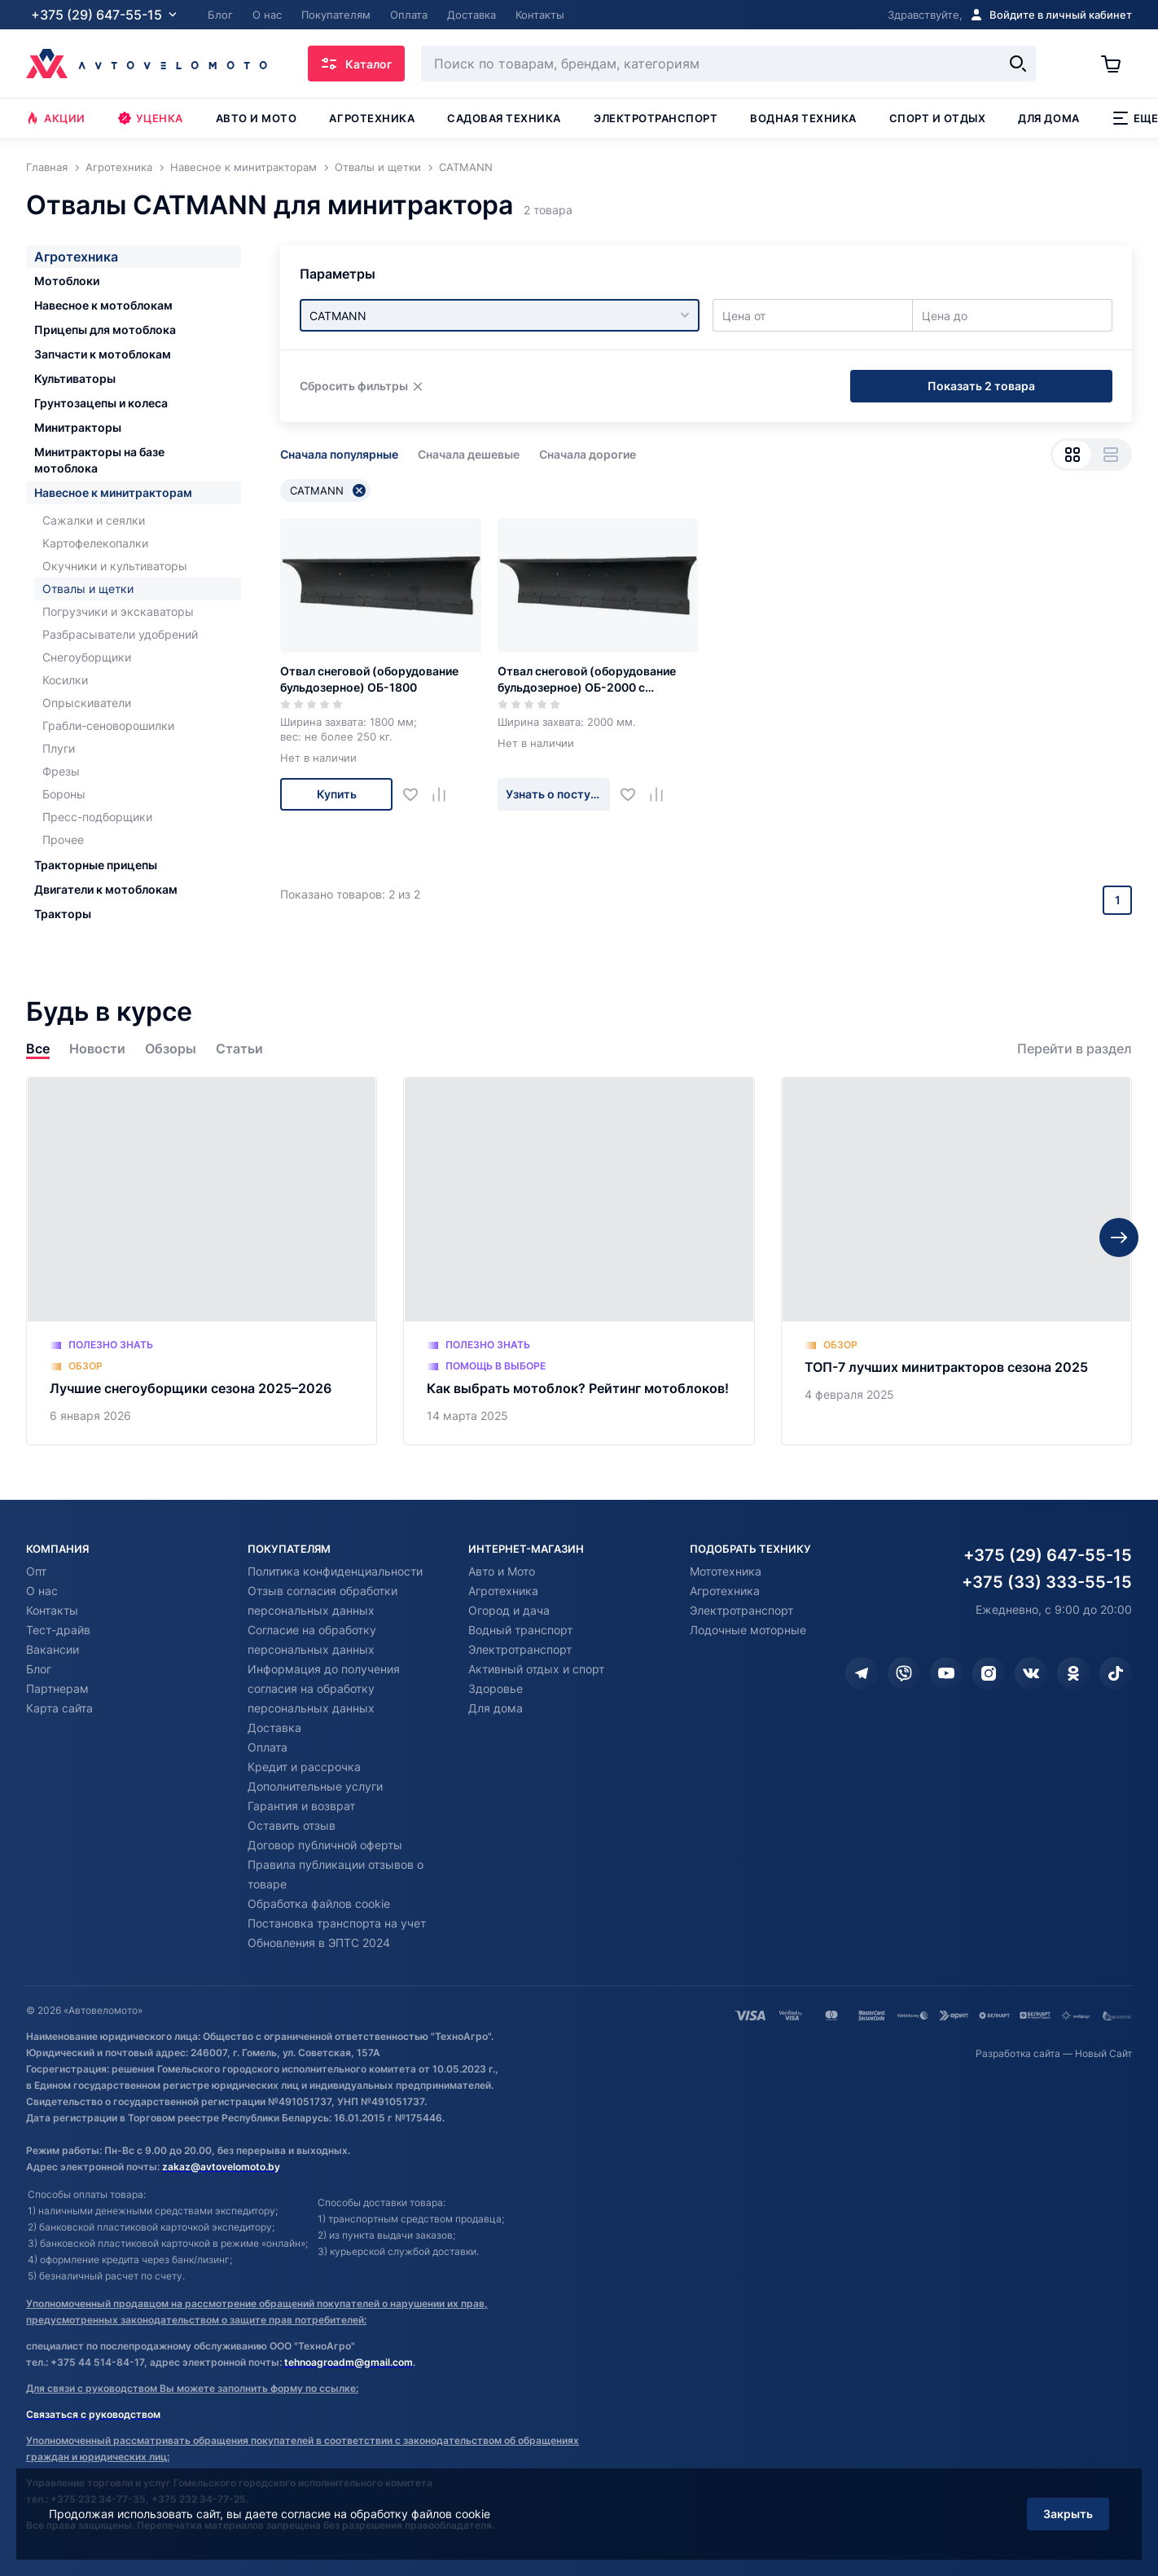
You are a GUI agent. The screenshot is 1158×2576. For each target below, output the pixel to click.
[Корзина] (1116, 63)
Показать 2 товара (981, 386)
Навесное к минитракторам (113, 492)
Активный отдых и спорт (536, 1669)
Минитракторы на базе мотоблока (99, 460)
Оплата (267, 1747)
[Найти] (1018, 63)
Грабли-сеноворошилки (108, 725)
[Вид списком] (1110, 454)
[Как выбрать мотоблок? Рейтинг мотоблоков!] (578, 1261)
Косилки (65, 680)
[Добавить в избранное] (416, 794)
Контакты (52, 1610)
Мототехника (725, 1571)
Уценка (150, 118)
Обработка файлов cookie (319, 1903)
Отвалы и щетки (88, 589)
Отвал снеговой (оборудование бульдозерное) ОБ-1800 (369, 679)
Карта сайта (59, 1708)
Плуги (58, 748)
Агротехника (372, 118)
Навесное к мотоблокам (103, 305)
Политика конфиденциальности (335, 1571)
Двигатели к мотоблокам (106, 889)
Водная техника (803, 118)
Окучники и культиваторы (114, 566)
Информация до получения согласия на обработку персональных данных (324, 1688)
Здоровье (495, 1688)
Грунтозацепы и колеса (101, 403)
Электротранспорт (655, 118)
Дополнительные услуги (315, 1786)
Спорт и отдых (937, 118)
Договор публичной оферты (325, 1845)
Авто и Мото (501, 1571)
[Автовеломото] (146, 63)
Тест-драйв (58, 1630)
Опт (36, 1571)
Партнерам (57, 1688)
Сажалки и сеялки (93, 520)
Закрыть (1068, 2514)
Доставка (274, 1727)
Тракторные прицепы (95, 865)
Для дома (1048, 118)
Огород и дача (509, 1610)
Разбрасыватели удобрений (120, 634)
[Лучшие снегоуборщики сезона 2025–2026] (201, 1261)
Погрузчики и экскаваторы (118, 611)
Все (38, 1049)
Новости (97, 1049)
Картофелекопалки (95, 543)
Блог (38, 1669)
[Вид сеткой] (1072, 454)
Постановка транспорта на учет (337, 1923)
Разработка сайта (1018, 2053)
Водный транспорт (520, 1630)
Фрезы (61, 771)
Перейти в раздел (1074, 1049)
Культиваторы (75, 378)
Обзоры (170, 1049)
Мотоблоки (66, 281)
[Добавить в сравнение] (445, 794)
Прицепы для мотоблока (105, 329)
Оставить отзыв (292, 1825)
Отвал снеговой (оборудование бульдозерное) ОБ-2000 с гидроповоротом (587, 680)
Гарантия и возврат (301, 1806)
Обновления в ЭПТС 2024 (319, 1943)
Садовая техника (504, 118)
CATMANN (328, 490)
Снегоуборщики (86, 657)
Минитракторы (77, 427)
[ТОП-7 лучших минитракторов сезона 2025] (956, 1261)
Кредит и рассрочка (304, 1767)
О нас (42, 1591)
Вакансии (52, 1649)
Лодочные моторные (748, 1630)
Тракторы (62, 914)
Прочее (63, 839)
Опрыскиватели (86, 703)
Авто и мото (256, 118)
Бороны (64, 794)
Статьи (239, 1049)
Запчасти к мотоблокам (102, 354)
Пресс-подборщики (97, 817)
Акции (56, 118)
